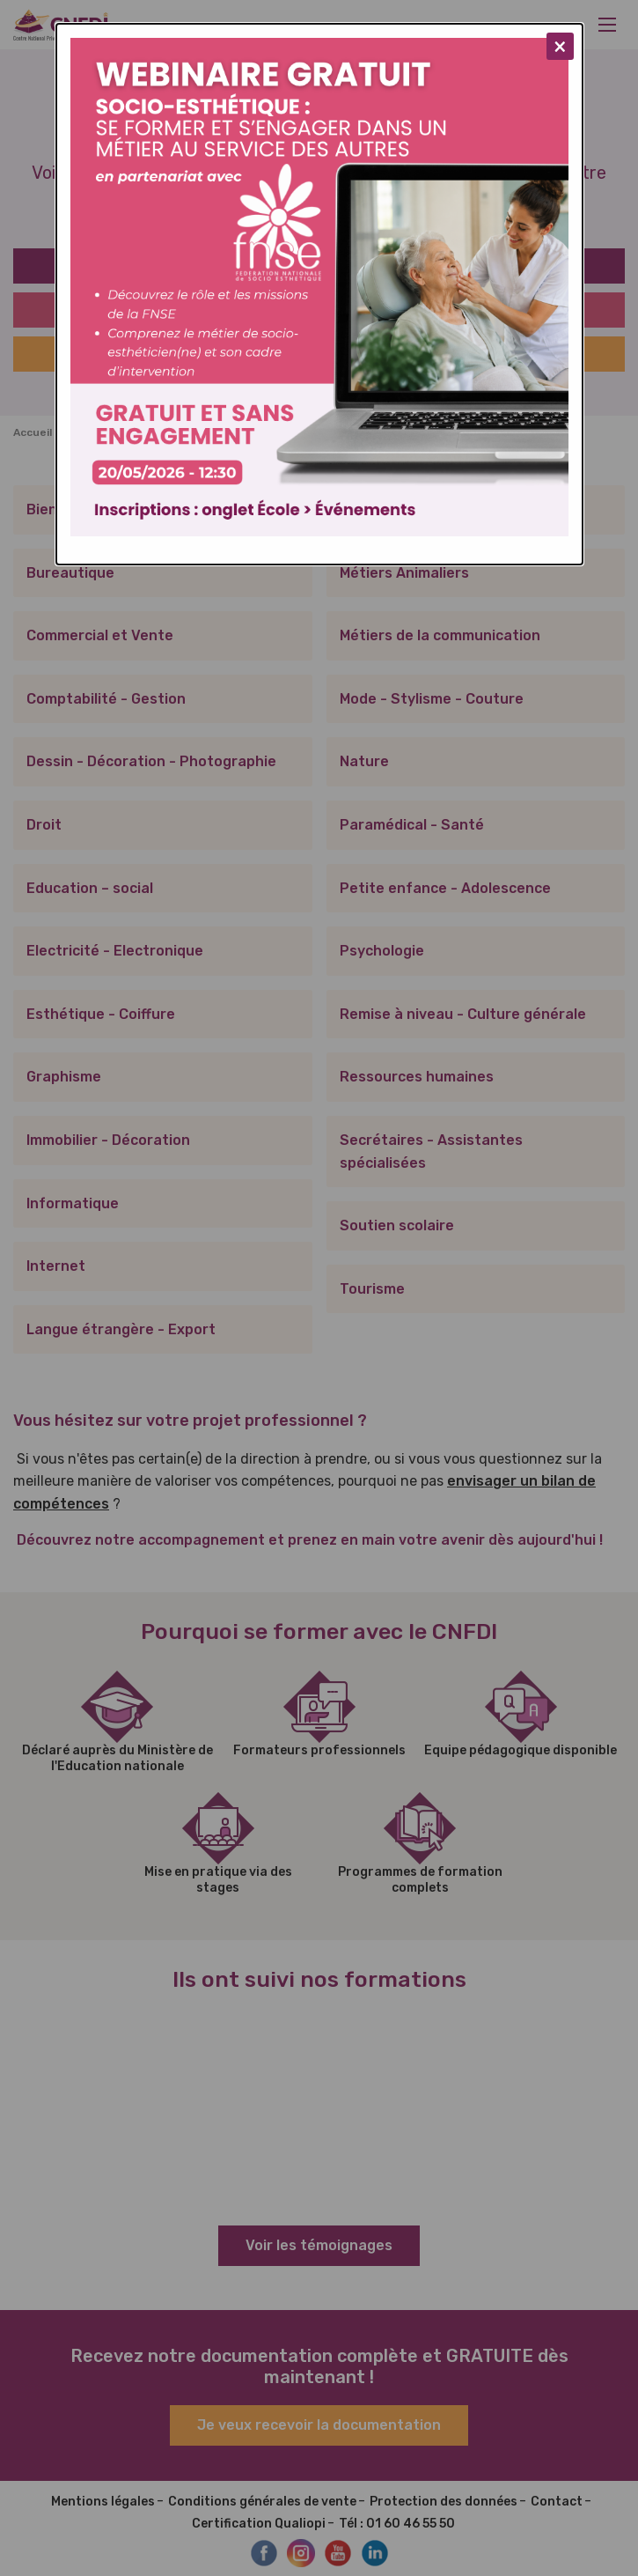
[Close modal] (560, 46)
